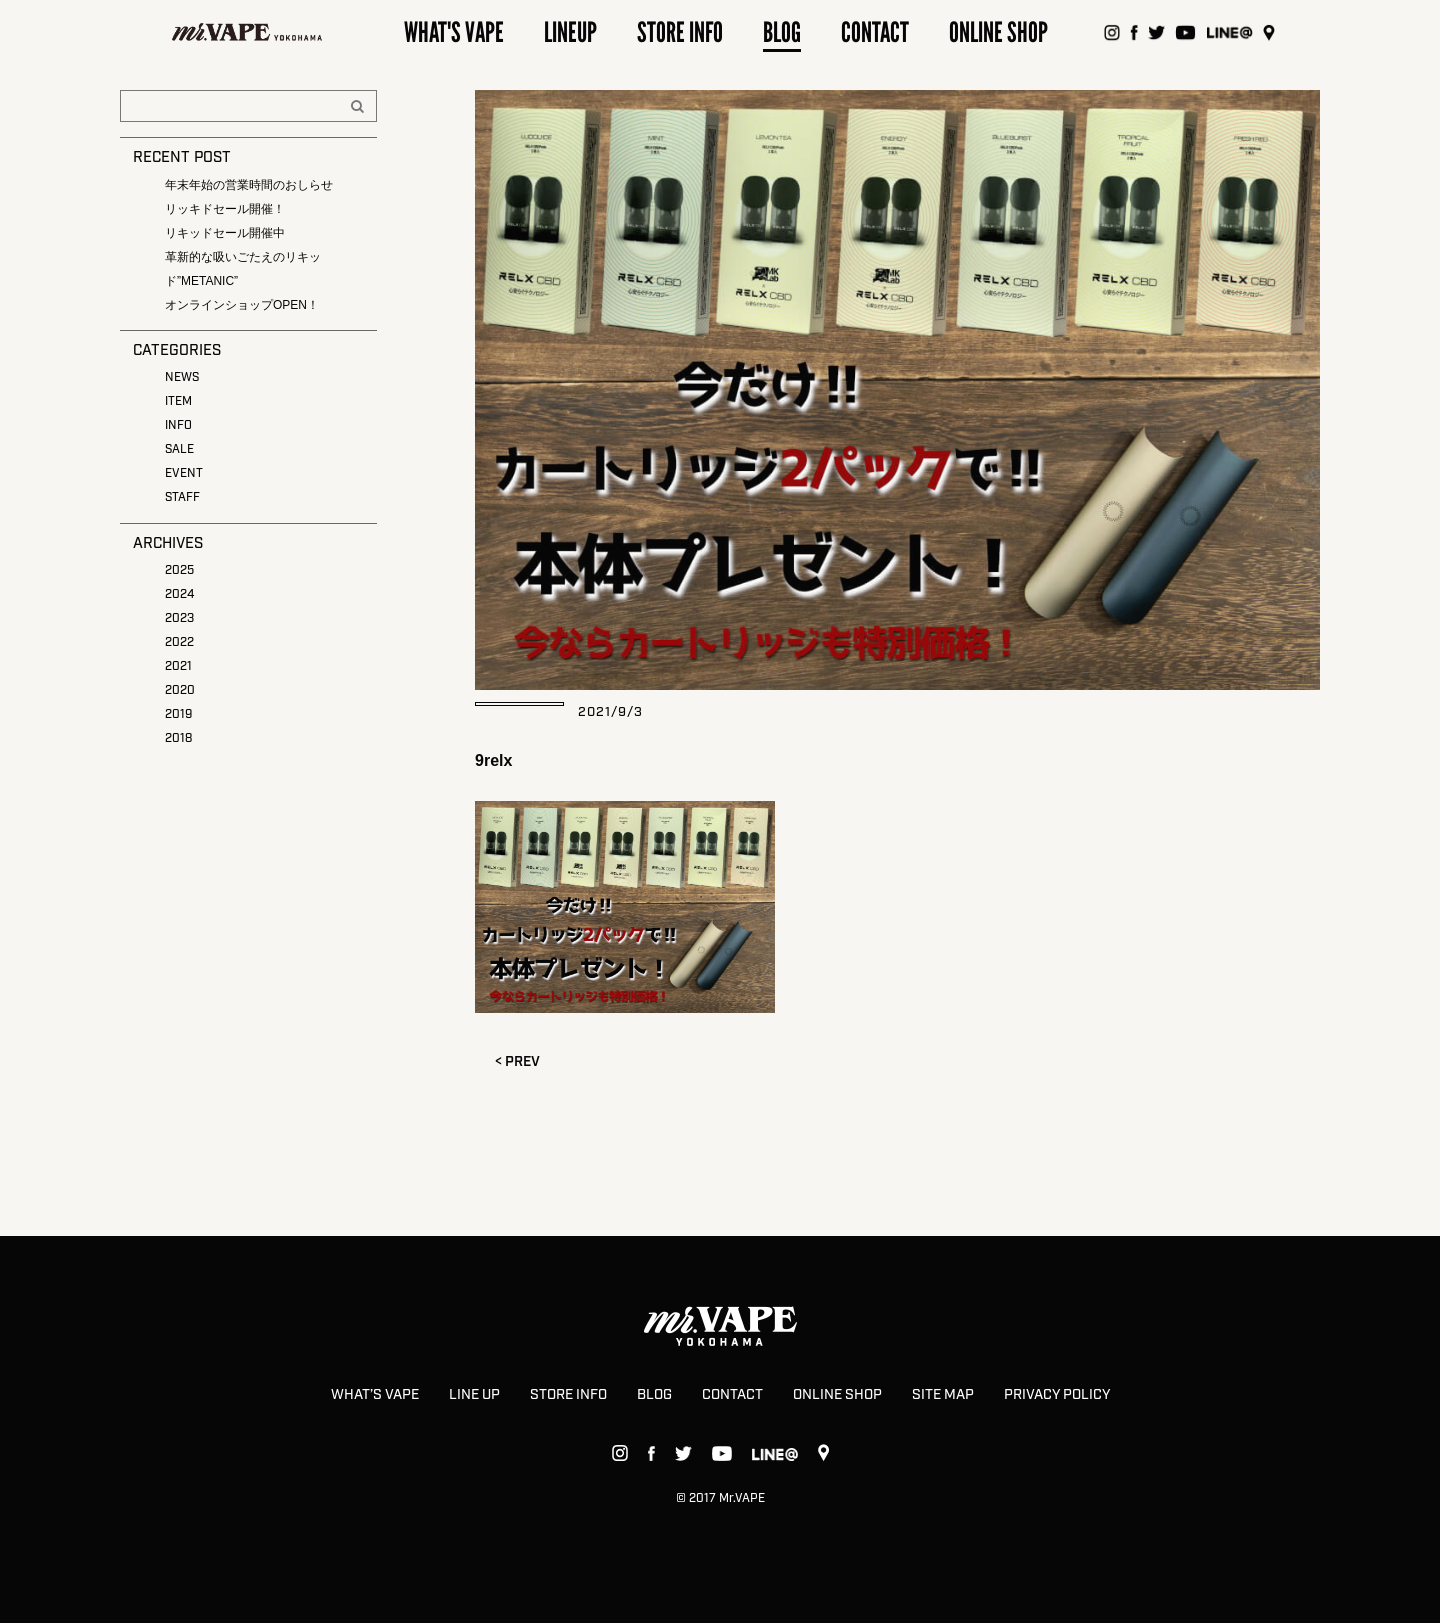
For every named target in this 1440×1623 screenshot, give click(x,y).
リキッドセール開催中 (225, 233)
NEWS (182, 377)
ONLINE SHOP (837, 1395)
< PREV (517, 1062)
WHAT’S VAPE (375, 1395)
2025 (179, 570)
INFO (178, 425)
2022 (179, 642)
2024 (179, 594)
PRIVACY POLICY (1057, 1395)
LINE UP (474, 1395)
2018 (178, 738)
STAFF (182, 497)
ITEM (178, 401)
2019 (178, 714)
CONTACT (732, 1395)
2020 (180, 690)
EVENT (184, 473)
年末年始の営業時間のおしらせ (249, 185)
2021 (178, 666)
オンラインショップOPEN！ (242, 305)
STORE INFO (568, 1395)
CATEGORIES (177, 351)
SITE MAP (943, 1395)
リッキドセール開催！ (225, 209)
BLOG (654, 1395)
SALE (179, 449)
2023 (179, 618)
